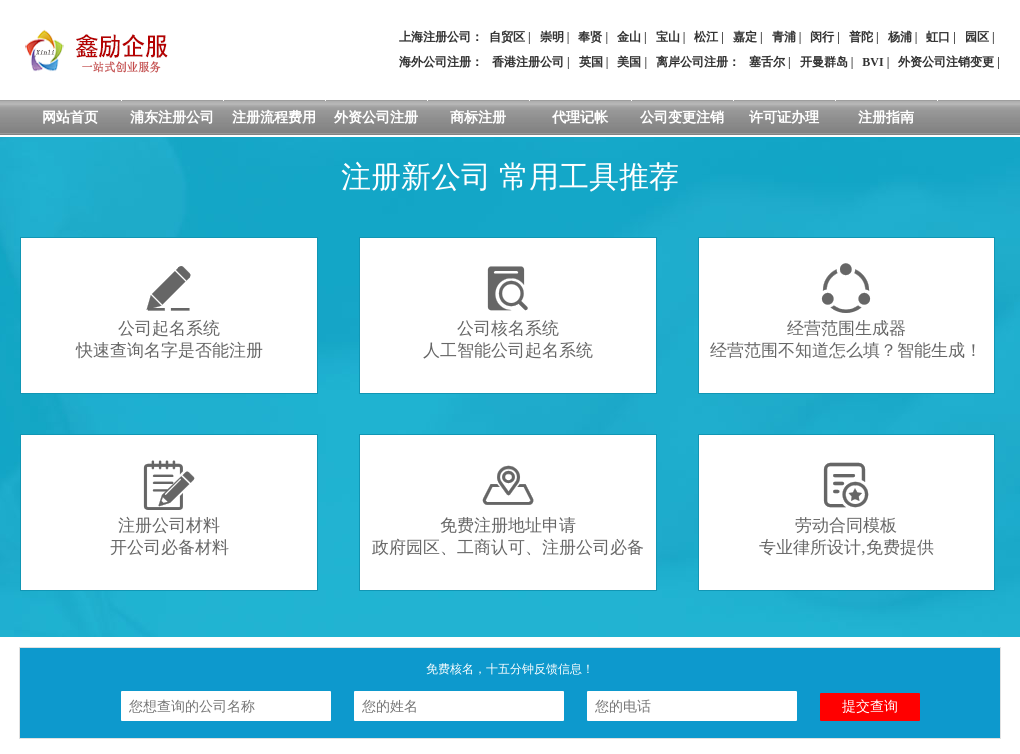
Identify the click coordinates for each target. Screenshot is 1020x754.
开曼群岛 (824, 62)
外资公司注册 (376, 117)
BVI (872, 62)
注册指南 (886, 117)
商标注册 (478, 117)
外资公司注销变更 (946, 62)
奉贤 (590, 37)
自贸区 (507, 37)
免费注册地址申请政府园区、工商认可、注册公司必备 (508, 508)
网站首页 (70, 117)
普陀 (861, 37)
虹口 (938, 37)
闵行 (822, 37)
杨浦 (900, 37)
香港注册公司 (528, 62)
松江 (706, 37)
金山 (629, 37)
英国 (591, 62)
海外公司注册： (441, 62)
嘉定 (745, 37)
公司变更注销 (682, 117)
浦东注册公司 (172, 117)
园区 (977, 37)
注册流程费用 (274, 117)
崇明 (552, 37)
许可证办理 (784, 117)
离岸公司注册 (692, 62)
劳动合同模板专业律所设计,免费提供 (846, 508)
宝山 (668, 37)
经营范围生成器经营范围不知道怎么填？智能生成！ (846, 311)
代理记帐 (580, 117)
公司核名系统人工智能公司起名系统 (508, 311)
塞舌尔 (767, 62)
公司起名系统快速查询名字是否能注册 (169, 311)
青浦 (784, 37)
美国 (629, 62)
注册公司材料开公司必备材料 (169, 508)
